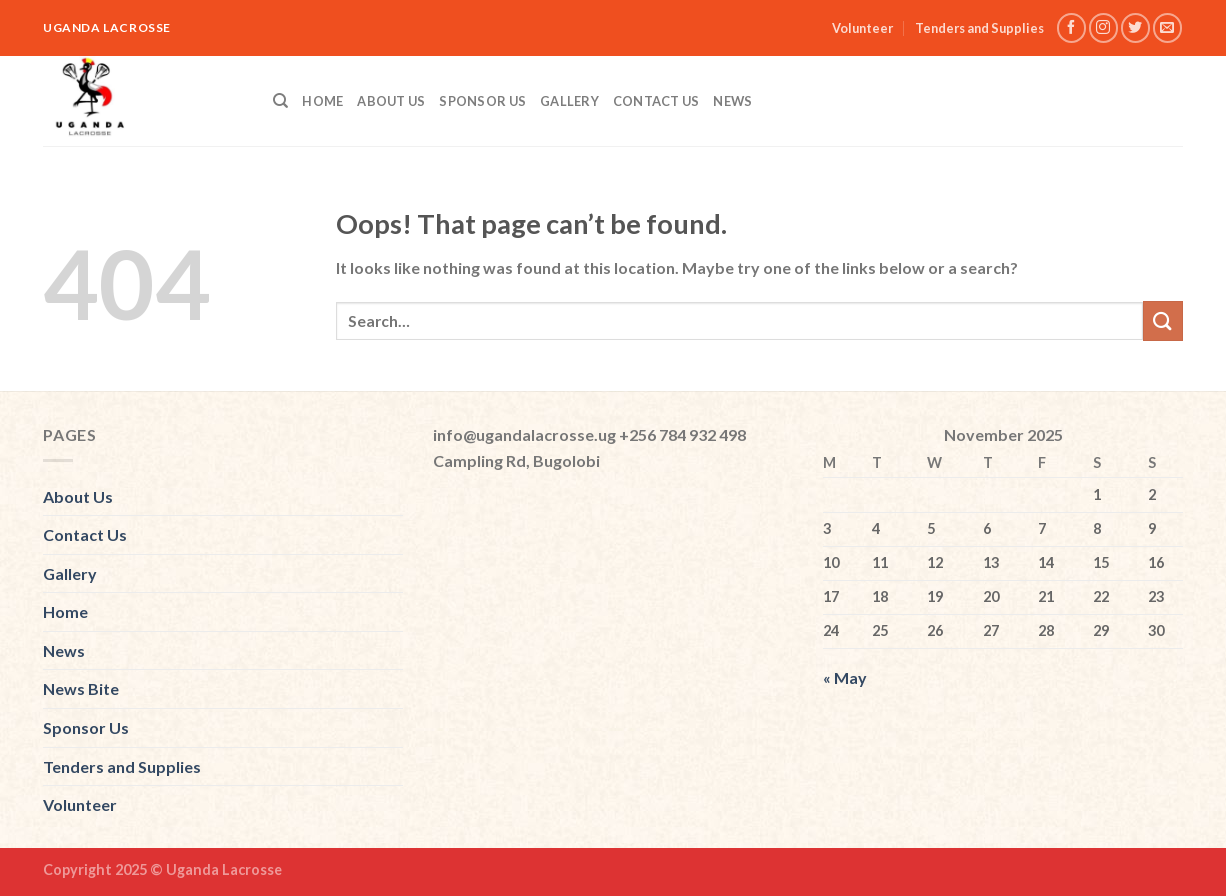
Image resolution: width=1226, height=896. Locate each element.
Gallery (569, 101)
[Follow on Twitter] (1135, 27)
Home (322, 101)
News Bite (81, 688)
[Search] (280, 101)
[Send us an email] (1167, 27)
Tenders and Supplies (979, 28)
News (732, 101)
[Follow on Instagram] (1103, 27)
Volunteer (862, 28)
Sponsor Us (482, 101)
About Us (391, 101)
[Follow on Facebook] (1071, 27)
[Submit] (1163, 320)
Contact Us (656, 101)
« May (845, 677)
